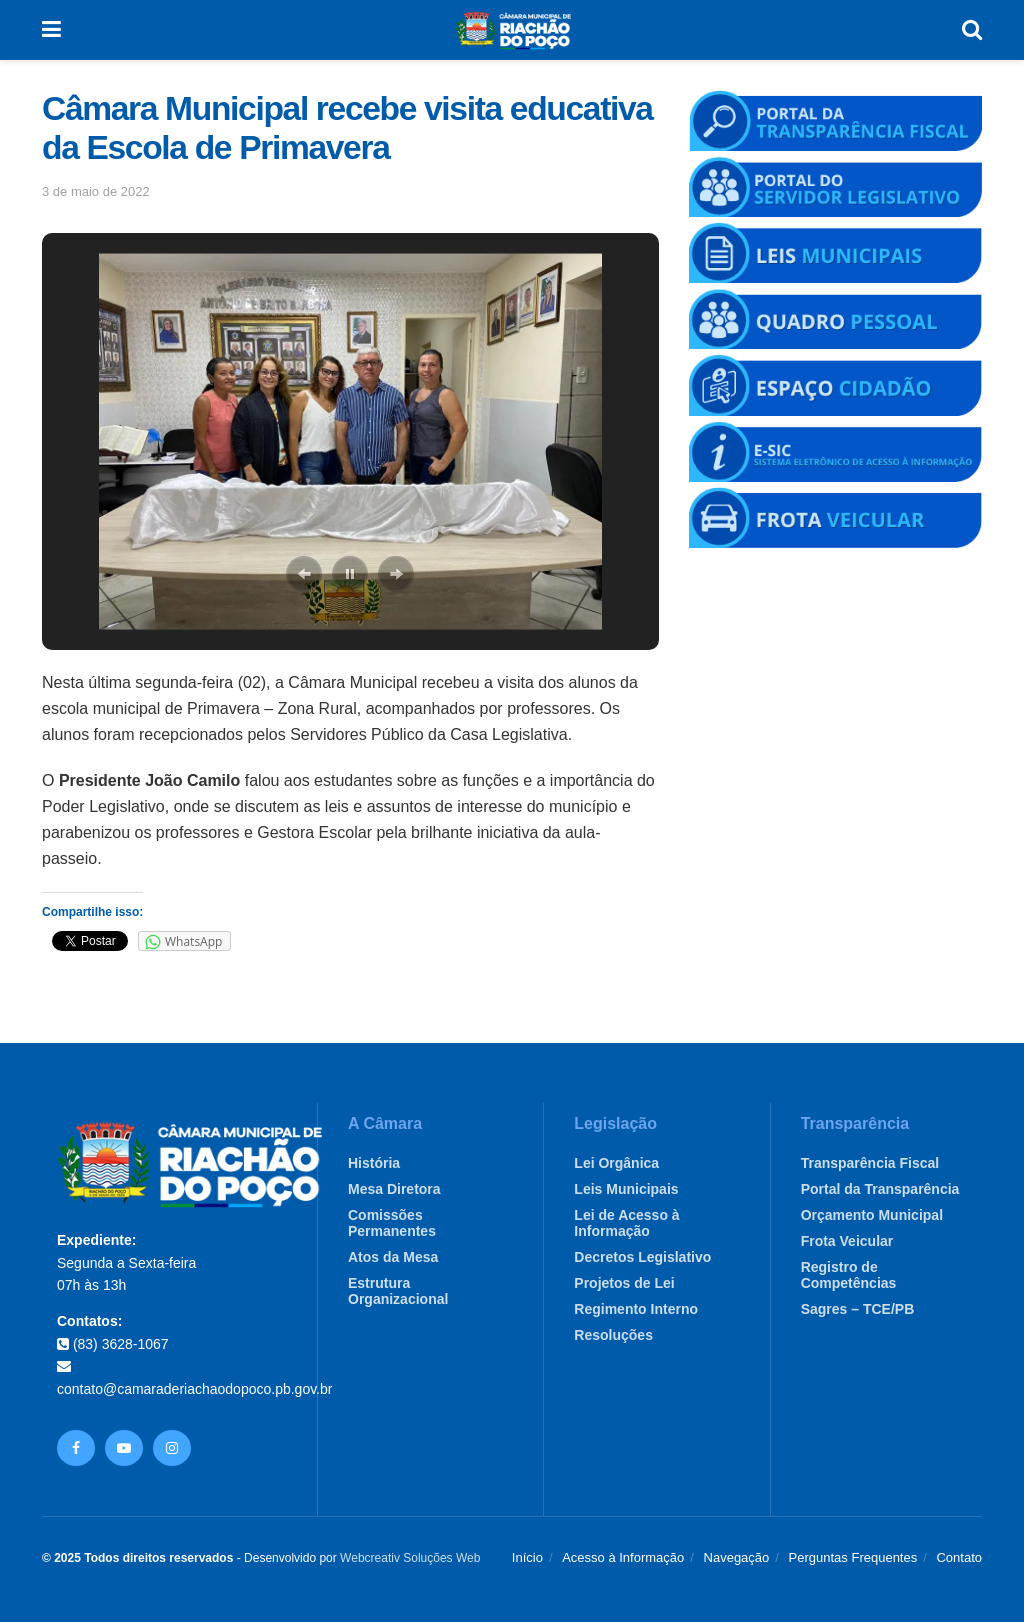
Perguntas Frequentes (853, 1557)
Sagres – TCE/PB (858, 1309)
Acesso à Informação (623, 1557)
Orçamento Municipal (872, 1215)
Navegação (737, 1557)
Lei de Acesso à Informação (626, 1223)
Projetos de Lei (624, 1283)
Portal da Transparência (880, 1189)
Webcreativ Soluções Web (410, 1558)
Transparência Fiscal (870, 1163)
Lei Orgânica (616, 1163)
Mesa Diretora (394, 1189)
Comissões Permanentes (392, 1223)
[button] (304, 574)
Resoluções (613, 1335)
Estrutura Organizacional (398, 1291)
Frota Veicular (847, 1241)
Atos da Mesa (393, 1257)
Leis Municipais (626, 1189)
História (374, 1163)
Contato (959, 1557)
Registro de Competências (849, 1275)
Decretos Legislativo (642, 1257)
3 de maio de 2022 (96, 191)
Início (527, 1557)
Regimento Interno (636, 1309)
